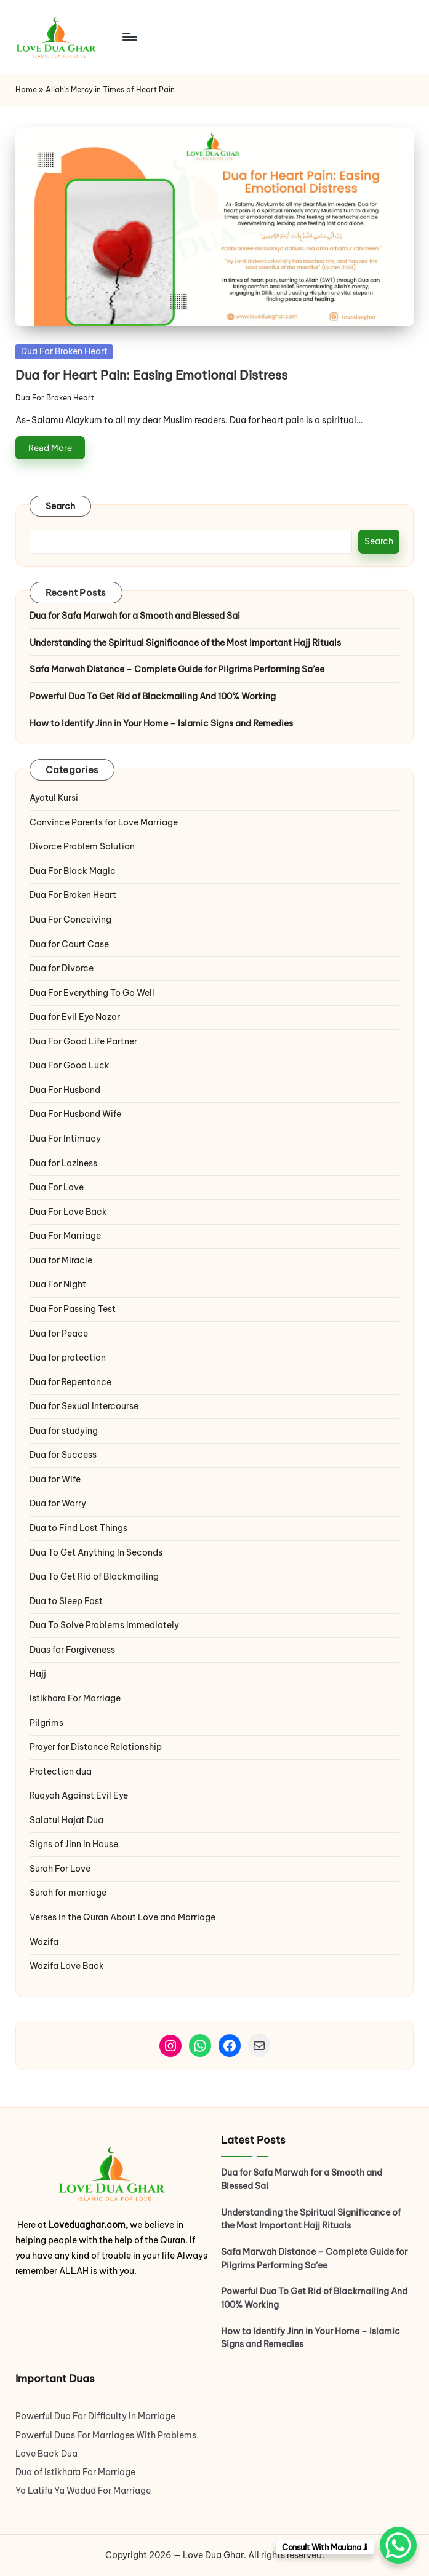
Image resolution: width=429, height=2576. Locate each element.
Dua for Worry (58, 1503)
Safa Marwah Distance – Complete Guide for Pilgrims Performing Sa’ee (177, 669)
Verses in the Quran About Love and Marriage (122, 1917)
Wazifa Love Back (67, 1965)
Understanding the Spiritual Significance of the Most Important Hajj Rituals (185, 642)
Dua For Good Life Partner (83, 1041)
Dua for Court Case (69, 944)
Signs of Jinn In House (74, 1844)
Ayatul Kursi (54, 797)
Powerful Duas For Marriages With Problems (105, 2435)
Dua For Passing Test (73, 1308)
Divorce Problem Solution (82, 846)
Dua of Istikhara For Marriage (75, 2472)
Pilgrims (46, 1722)
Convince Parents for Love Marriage (104, 822)
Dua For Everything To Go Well (92, 992)
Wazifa (45, 1941)
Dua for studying (64, 1430)
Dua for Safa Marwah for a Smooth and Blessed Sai (135, 615)
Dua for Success (63, 1454)
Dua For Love (57, 1187)
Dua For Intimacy (65, 1138)
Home (26, 89)
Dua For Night (58, 1284)
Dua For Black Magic (73, 871)
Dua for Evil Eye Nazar (75, 1016)
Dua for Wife (55, 1479)
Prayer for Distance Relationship (96, 1746)
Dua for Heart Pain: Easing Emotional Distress (151, 375)
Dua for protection (68, 1357)
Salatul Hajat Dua (66, 1820)
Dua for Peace (59, 1333)
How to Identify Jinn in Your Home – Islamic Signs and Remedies (161, 723)
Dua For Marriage (65, 1235)
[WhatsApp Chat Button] (398, 2545)
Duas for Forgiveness (72, 1649)
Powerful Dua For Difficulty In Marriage (95, 2416)
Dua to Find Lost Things (78, 1527)
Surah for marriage (68, 1892)
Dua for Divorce (62, 968)
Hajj (38, 1673)
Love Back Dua (46, 2453)
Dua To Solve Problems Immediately (104, 1625)
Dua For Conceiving (70, 919)
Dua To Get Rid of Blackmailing (94, 1576)
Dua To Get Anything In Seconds (97, 1552)
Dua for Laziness (63, 1163)
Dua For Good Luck (70, 1065)
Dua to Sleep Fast (66, 1601)
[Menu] (128, 37)
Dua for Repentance (70, 1382)
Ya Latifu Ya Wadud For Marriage (84, 2490)
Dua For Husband (65, 1089)
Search (61, 506)
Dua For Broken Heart (64, 351)
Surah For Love (60, 1868)
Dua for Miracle (61, 1260)
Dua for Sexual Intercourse (84, 1406)
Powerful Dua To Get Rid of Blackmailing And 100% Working (153, 696)
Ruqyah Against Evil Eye (79, 1795)
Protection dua (61, 1771)
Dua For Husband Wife (75, 1113)
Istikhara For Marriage (75, 1698)
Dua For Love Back (68, 1211)
